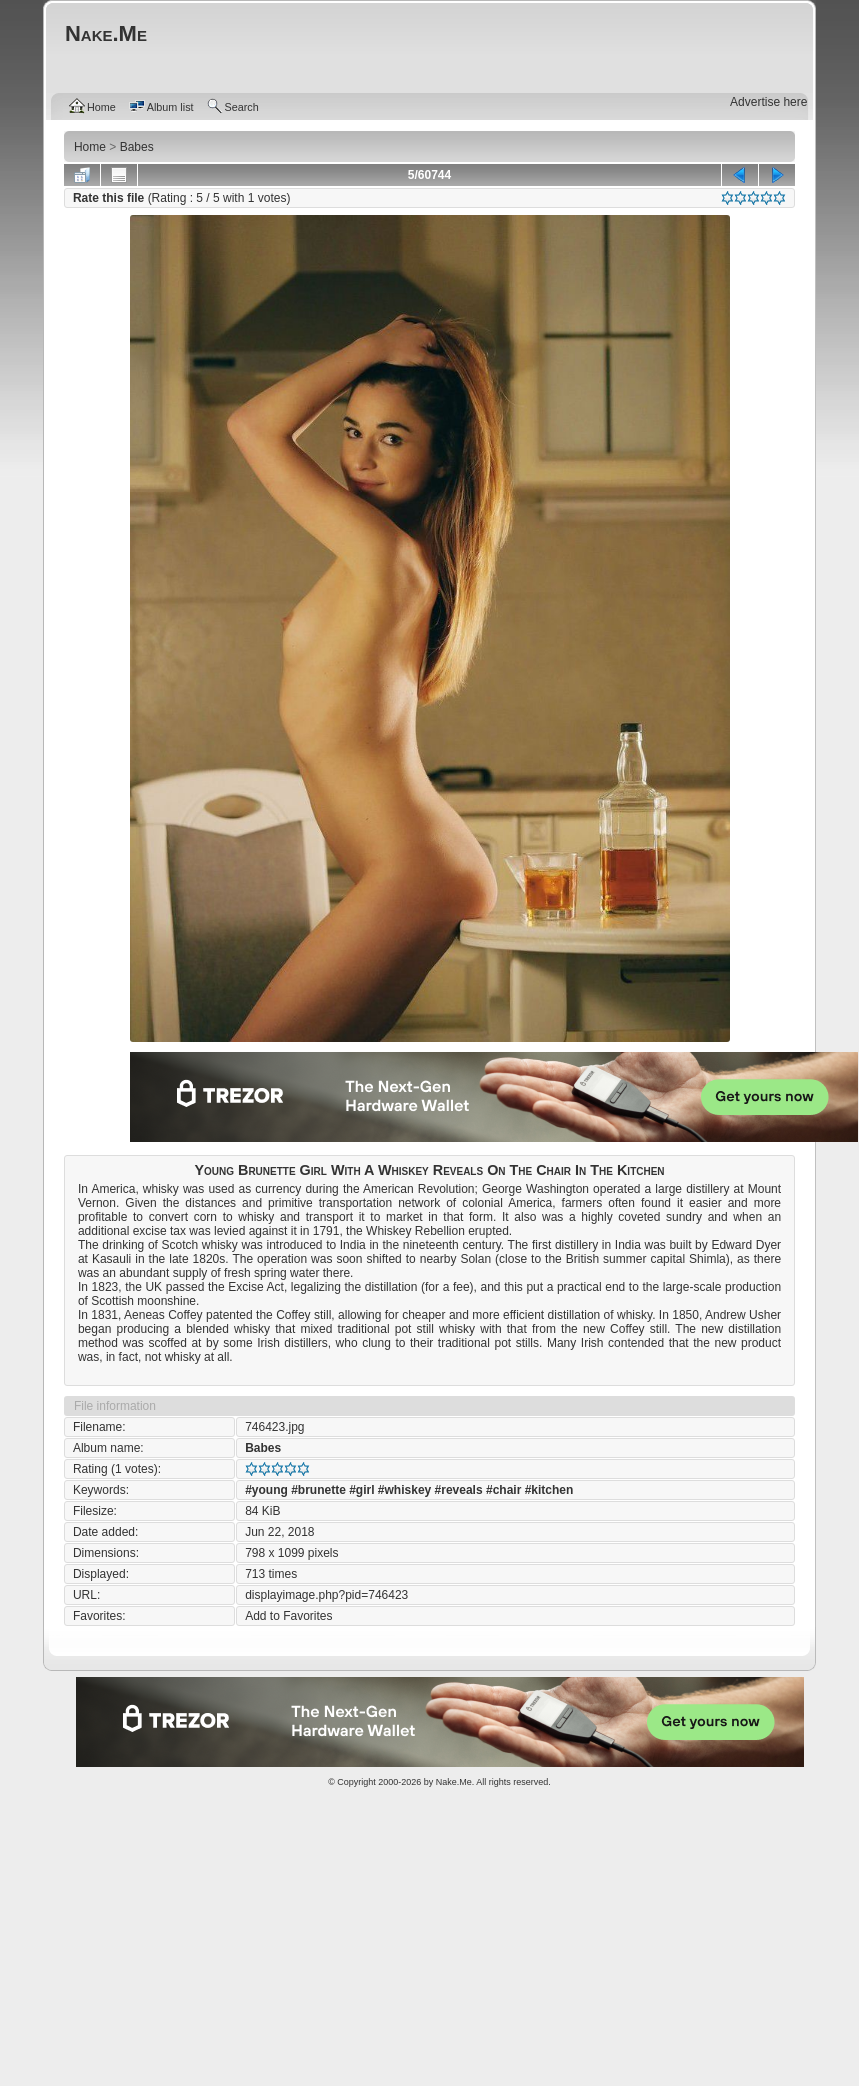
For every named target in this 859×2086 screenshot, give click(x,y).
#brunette (318, 1490)
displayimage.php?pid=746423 (326, 1595)
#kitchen (549, 1490)
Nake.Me (454, 1782)
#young (266, 1490)
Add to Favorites (288, 1616)
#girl (361, 1490)
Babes (263, 1448)
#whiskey (404, 1490)
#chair (503, 1490)
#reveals (459, 1490)
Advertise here (768, 102)
